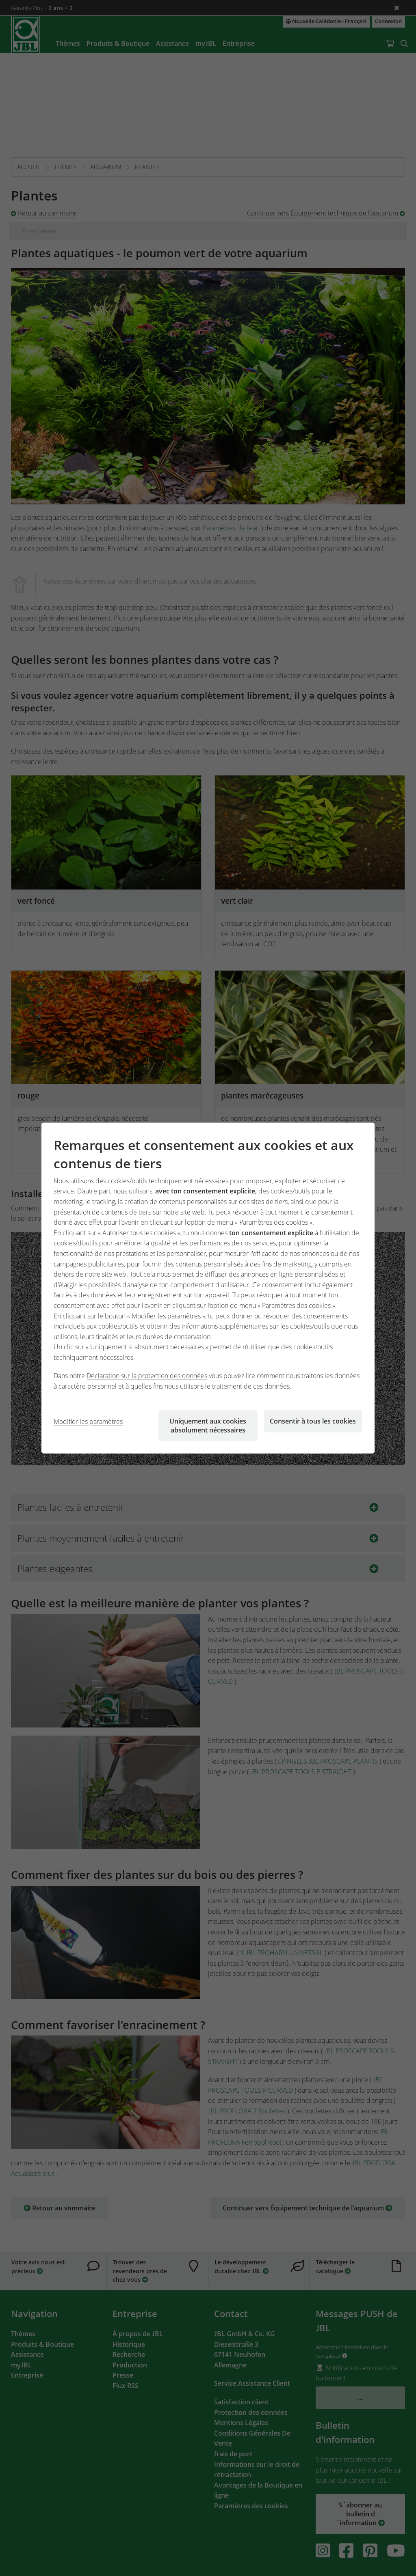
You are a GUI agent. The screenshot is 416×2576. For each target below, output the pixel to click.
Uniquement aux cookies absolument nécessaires (207, 1425)
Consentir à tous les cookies (313, 1420)
